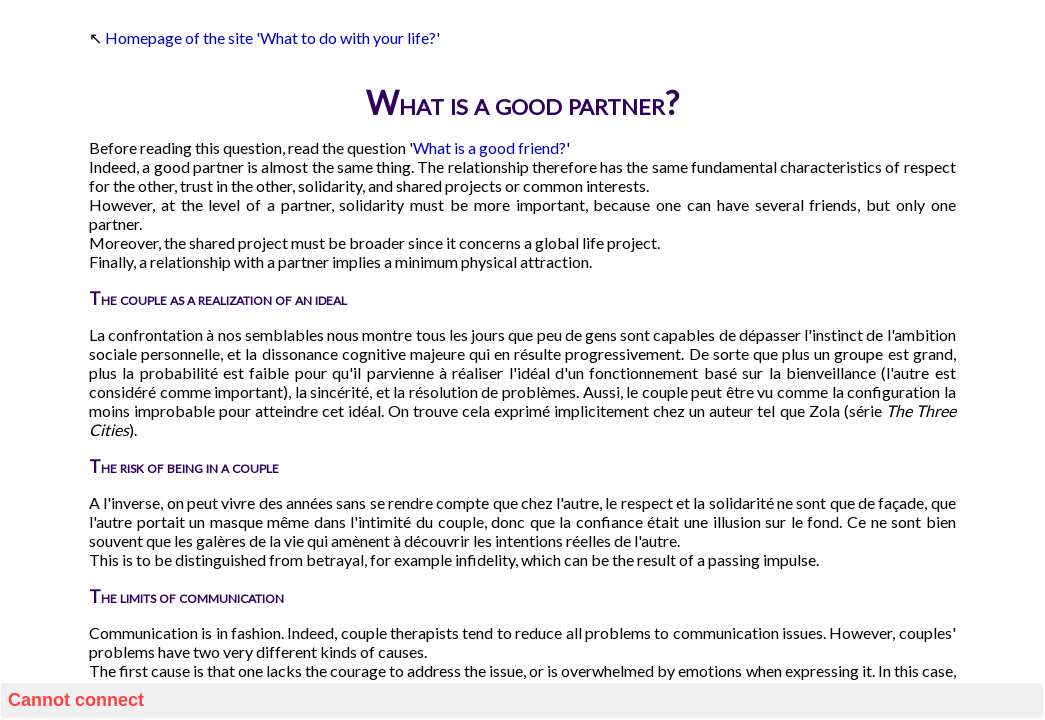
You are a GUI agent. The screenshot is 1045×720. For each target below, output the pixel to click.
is (459, 147)
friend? (542, 147)
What (432, 147)
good (497, 147)
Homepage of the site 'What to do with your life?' (272, 37)
